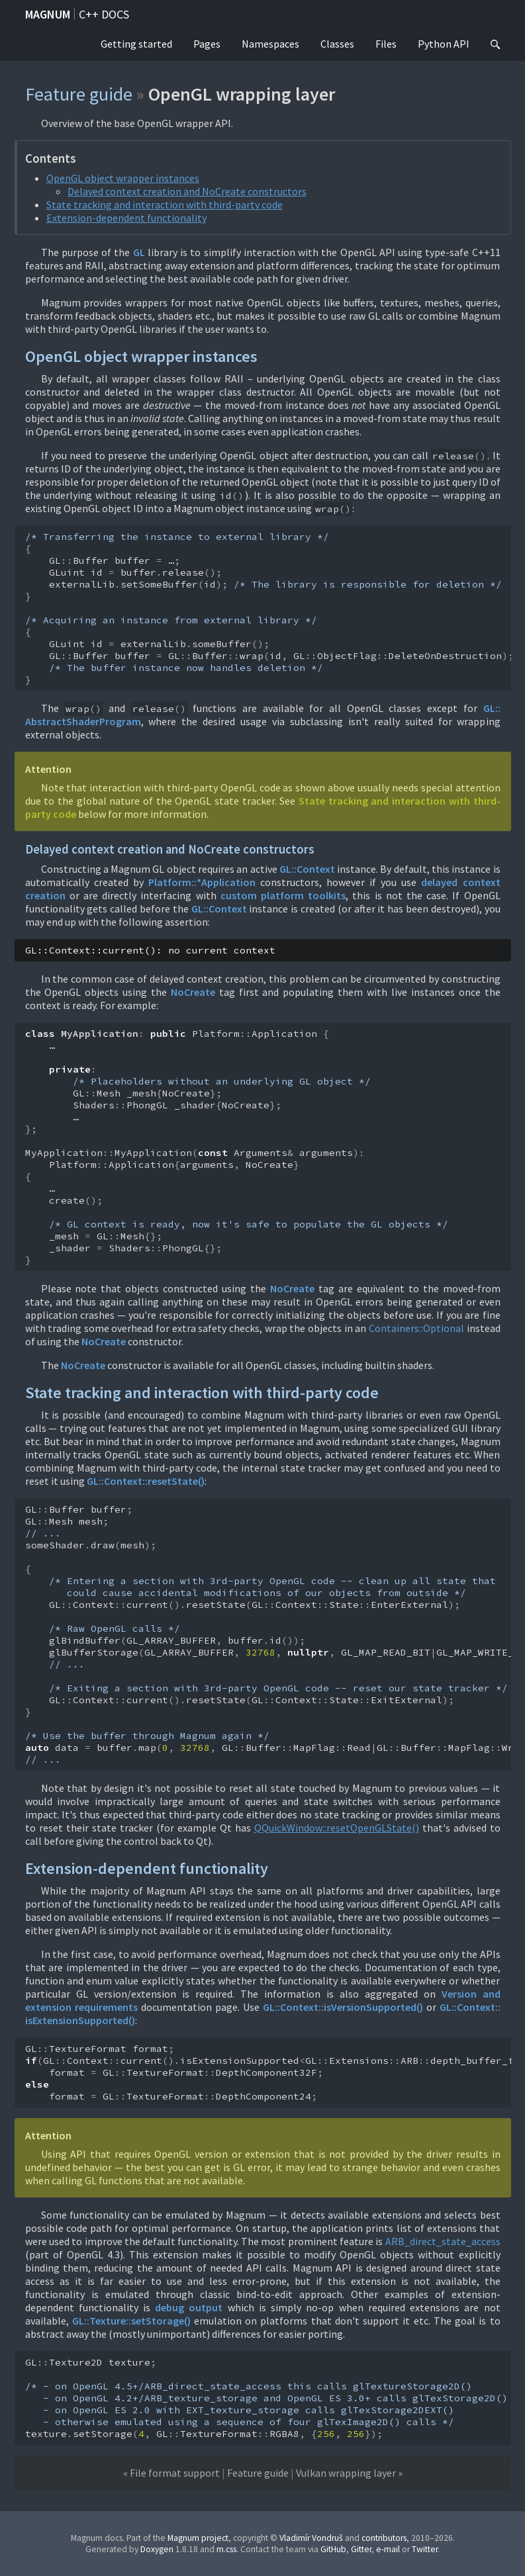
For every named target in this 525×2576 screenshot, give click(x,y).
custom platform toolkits (283, 895)
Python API (443, 43)
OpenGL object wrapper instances (122, 178)
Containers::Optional (416, 1328)
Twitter (425, 2549)
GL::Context (307, 868)
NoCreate (193, 992)
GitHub (333, 2549)
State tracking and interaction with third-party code (164, 204)
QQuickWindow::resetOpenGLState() (336, 1827)
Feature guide (78, 94)
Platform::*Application (202, 882)
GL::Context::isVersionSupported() (343, 2007)
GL (139, 252)
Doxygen (156, 2549)
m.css (226, 2549)
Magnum (47, 14)
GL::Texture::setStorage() (131, 2320)
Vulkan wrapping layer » (349, 2472)
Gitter (361, 2549)
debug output (188, 2307)
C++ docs (104, 14)
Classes (337, 43)
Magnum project (197, 2538)
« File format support (171, 2472)
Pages (206, 43)
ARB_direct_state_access (443, 2241)
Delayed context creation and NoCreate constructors (187, 191)
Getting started (136, 43)
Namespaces (270, 43)
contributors (383, 2538)
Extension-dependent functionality (126, 217)
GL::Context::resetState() (146, 1481)
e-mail (388, 2549)
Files (386, 43)
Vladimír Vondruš (311, 2538)
